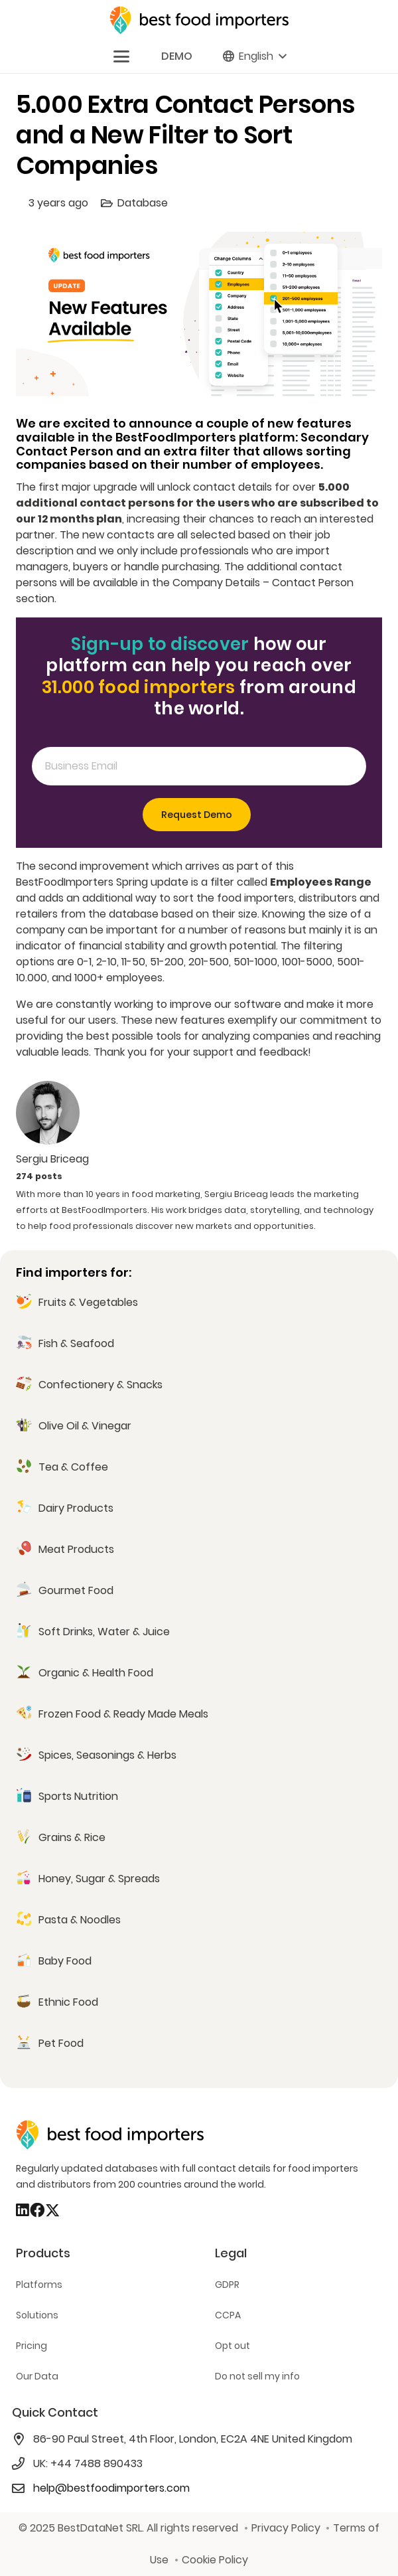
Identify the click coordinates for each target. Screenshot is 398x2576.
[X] (52, 2211)
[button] (121, 56)
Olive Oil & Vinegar (84, 1425)
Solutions (37, 2315)
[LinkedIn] (22, 2210)
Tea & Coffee (73, 1467)
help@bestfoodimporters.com (111, 2488)
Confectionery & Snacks (100, 1384)
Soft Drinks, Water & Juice (104, 1631)
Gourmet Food (75, 1590)
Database (142, 202)
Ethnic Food (68, 2002)
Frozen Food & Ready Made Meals (123, 1714)
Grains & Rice (71, 1837)
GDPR (227, 2284)
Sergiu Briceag (52, 1159)
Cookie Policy (215, 2559)
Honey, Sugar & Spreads (99, 1878)
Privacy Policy (285, 2528)
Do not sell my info (257, 2376)
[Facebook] (37, 2210)
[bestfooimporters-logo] (199, 20)
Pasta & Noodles (79, 1919)
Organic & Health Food (95, 1672)
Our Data (37, 2376)
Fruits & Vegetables (88, 1302)
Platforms (39, 2284)
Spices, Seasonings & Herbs (107, 1755)
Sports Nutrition (78, 1796)
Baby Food (65, 1961)
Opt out (232, 2345)
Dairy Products (75, 1508)
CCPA (228, 2315)
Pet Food (61, 2043)
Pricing (31, 2345)
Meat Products (76, 1549)
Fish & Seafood (76, 1343)
